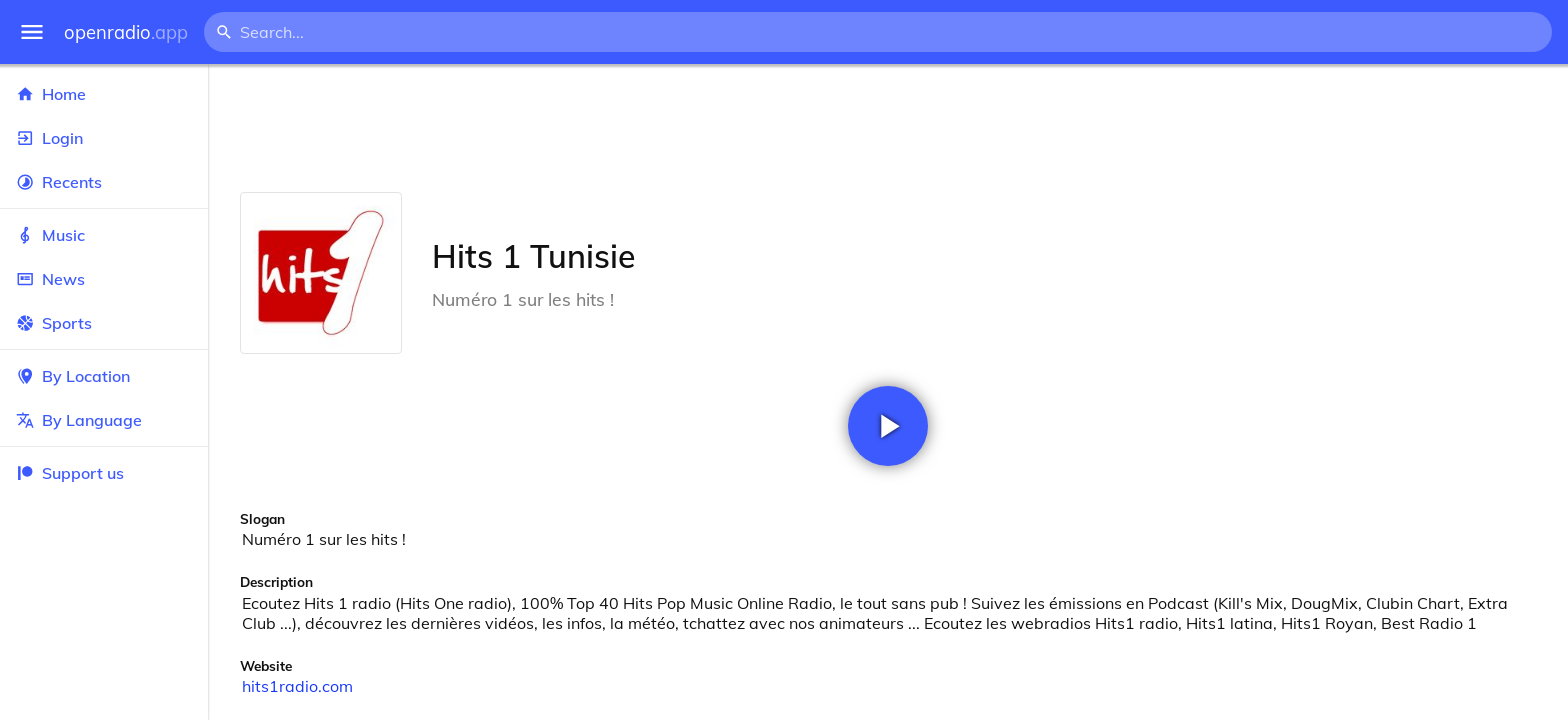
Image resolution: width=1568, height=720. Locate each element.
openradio (126, 32)
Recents (104, 182)
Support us (70, 473)
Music (104, 235)
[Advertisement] (888, 128)
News (104, 279)
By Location (104, 376)
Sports (104, 323)
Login (104, 138)
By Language (104, 420)
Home (104, 94)
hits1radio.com (297, 686)
